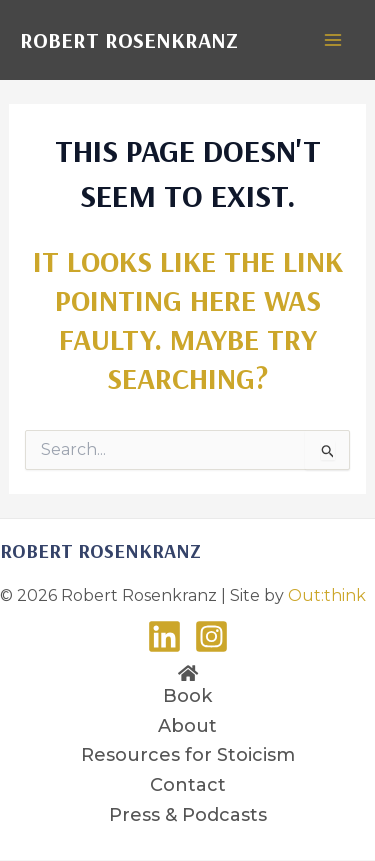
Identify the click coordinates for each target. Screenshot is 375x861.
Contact (188, 785)
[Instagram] (211, 636)
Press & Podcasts (188, 815)
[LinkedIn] (164, 636)
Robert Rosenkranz (129, 40)
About (187, 726)
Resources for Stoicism (188, 755)
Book (187, 696)
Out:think (327, 595)
